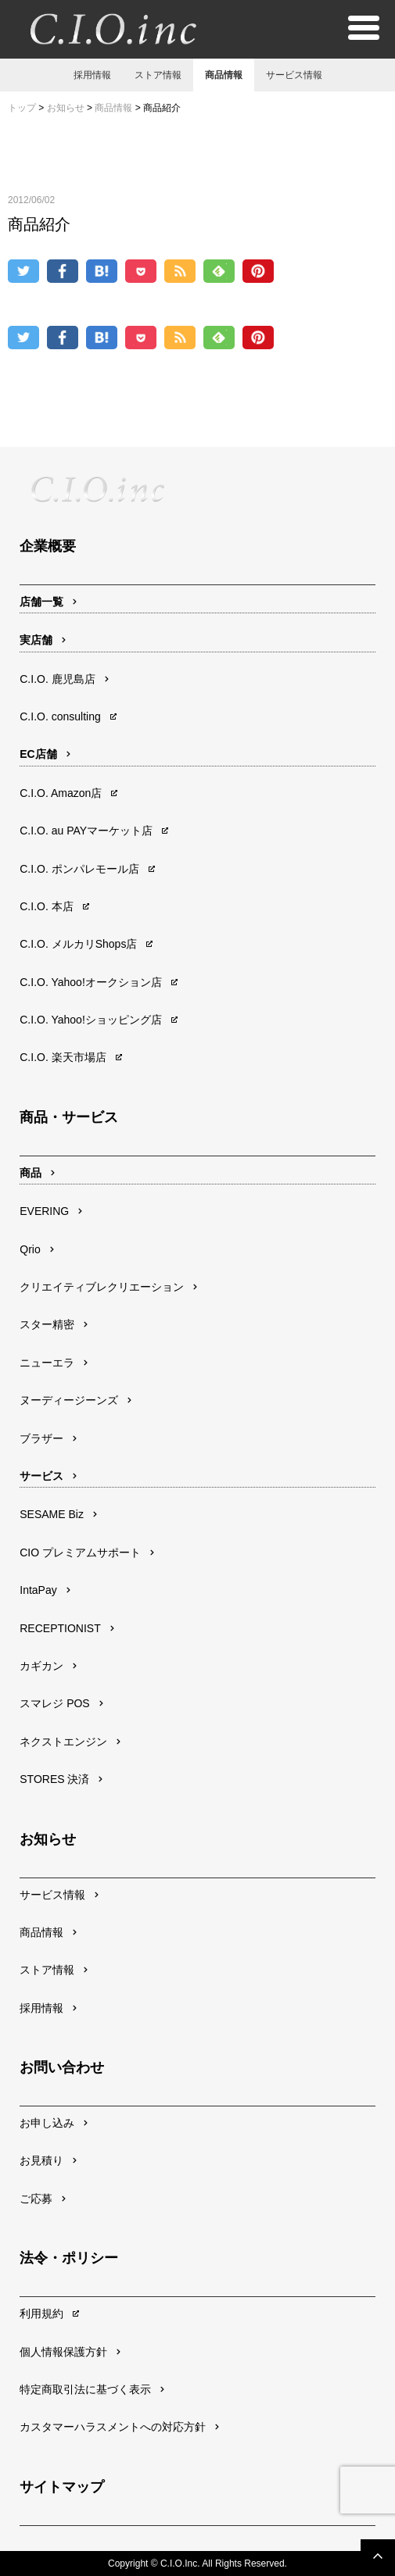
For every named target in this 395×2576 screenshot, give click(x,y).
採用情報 (92, 75)
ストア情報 (158, 75)
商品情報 (223, 75)
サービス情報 (294, 75)
